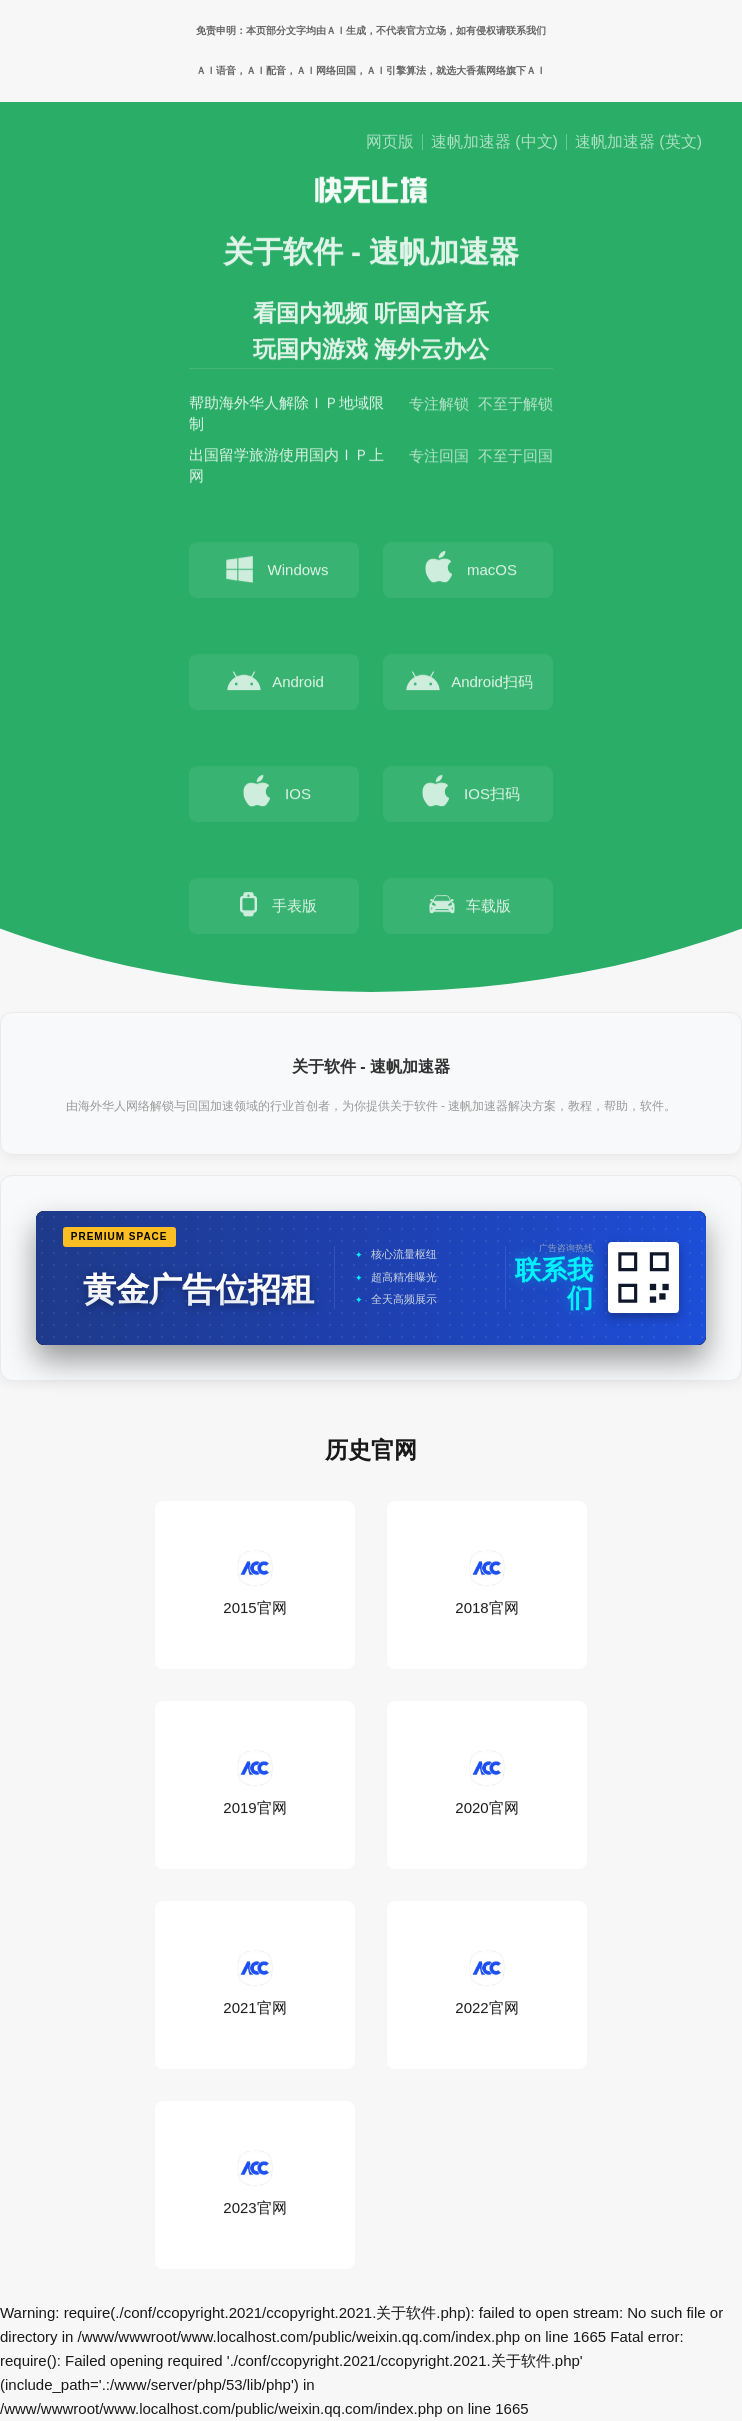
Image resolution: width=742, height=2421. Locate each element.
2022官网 (486, 1984)
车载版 (468, 908)
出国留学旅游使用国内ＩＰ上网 (286, 468)
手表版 (274, 908)
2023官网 (254, 2184)
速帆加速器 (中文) (494, 142)
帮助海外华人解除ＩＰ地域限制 (286, 416)
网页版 (390, 142)
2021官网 (254, 1984)
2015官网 (254, 1584)
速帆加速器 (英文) (638, 142)
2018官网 (486, 1584)
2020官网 (486, 1784)
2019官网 (254, 1784)
